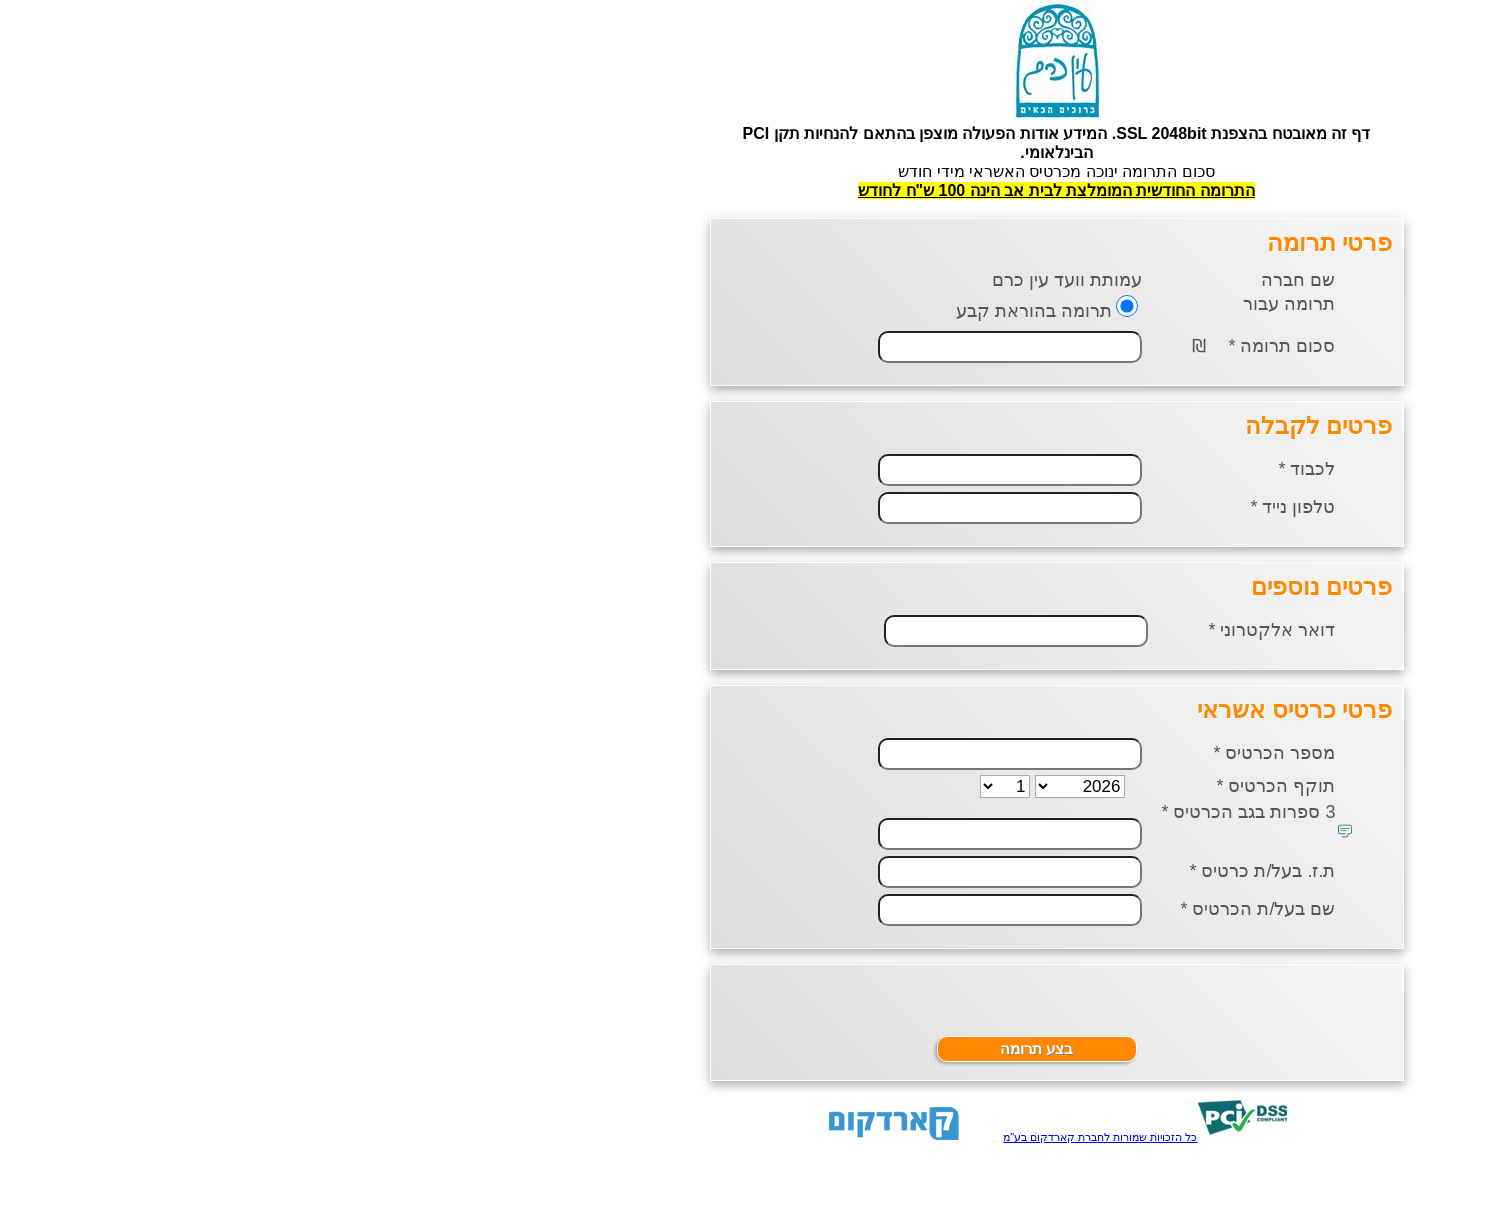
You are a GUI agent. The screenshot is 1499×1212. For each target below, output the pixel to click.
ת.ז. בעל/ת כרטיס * (955, 871)
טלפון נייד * (985, 507)
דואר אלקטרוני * (964, 630)
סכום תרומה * (974, 346)
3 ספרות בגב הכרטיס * (941, 812)
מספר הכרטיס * (967, 753)
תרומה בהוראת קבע (727, 311)
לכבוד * (999, 469)
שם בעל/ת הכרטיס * (950, 909)
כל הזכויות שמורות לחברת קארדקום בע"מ (793, 1137)
